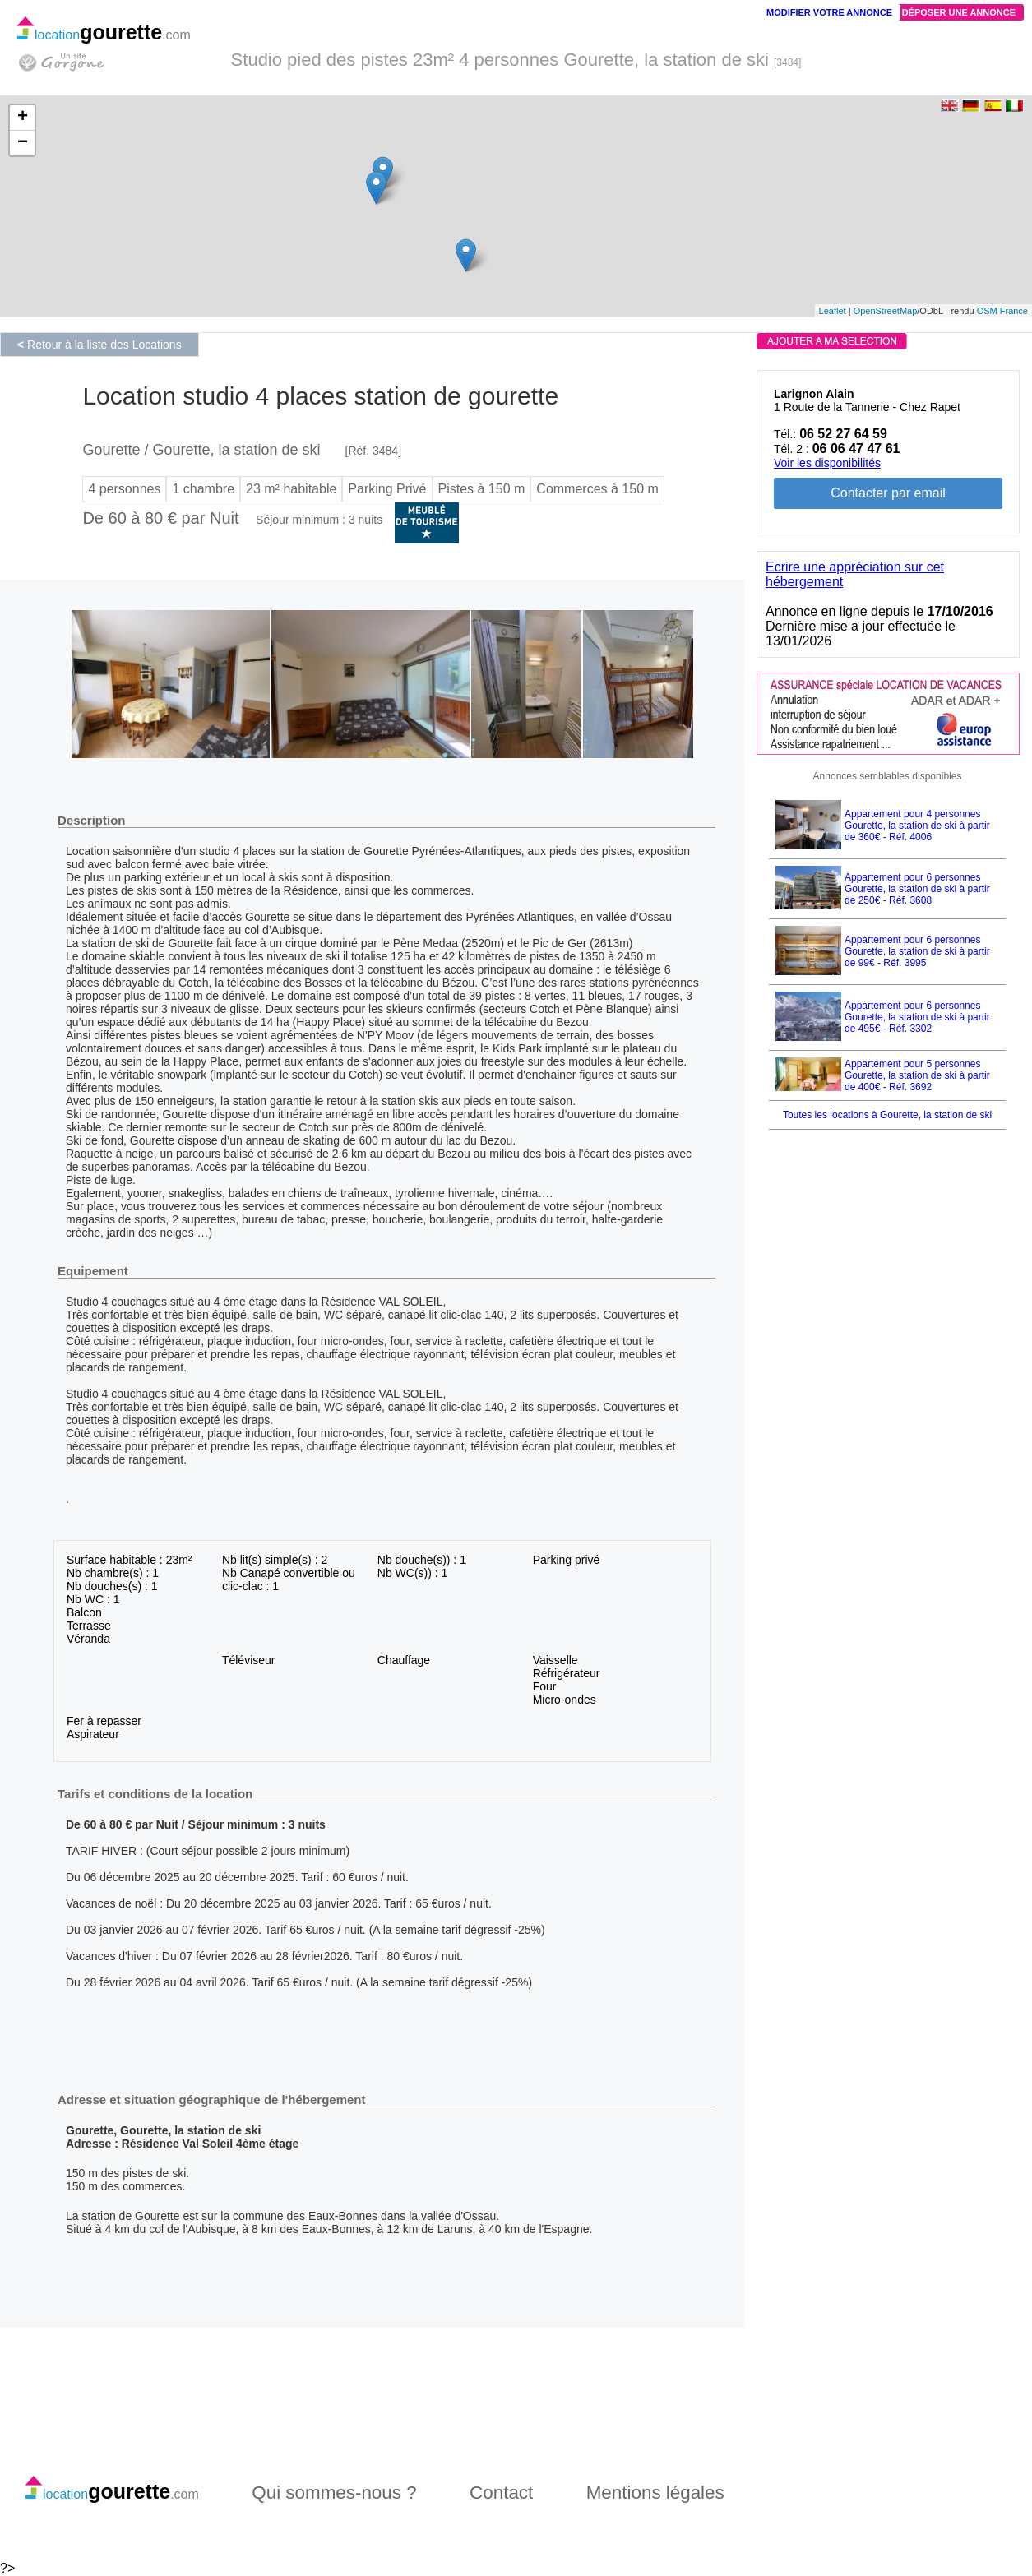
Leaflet (832, 311)
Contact (501, 2492)
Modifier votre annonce (829, 12)
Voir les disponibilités (827, 462)
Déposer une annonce (959, 12)
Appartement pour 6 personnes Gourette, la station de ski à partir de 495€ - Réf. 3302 (917, 1017)
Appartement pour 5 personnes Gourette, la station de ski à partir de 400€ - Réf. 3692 (917, 1075)
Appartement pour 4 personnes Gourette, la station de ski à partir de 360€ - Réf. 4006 (917, 825)
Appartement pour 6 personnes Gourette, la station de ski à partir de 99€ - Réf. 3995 (917, 951)
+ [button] (22, 117)
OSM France (1002, 311)
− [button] (22, 143)
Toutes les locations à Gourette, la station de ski (887, 1115)
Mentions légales (655, 2492)
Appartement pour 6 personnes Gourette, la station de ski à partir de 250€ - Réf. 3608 (917, 889)
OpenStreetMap (886, 311)
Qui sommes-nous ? (334, 2492)
